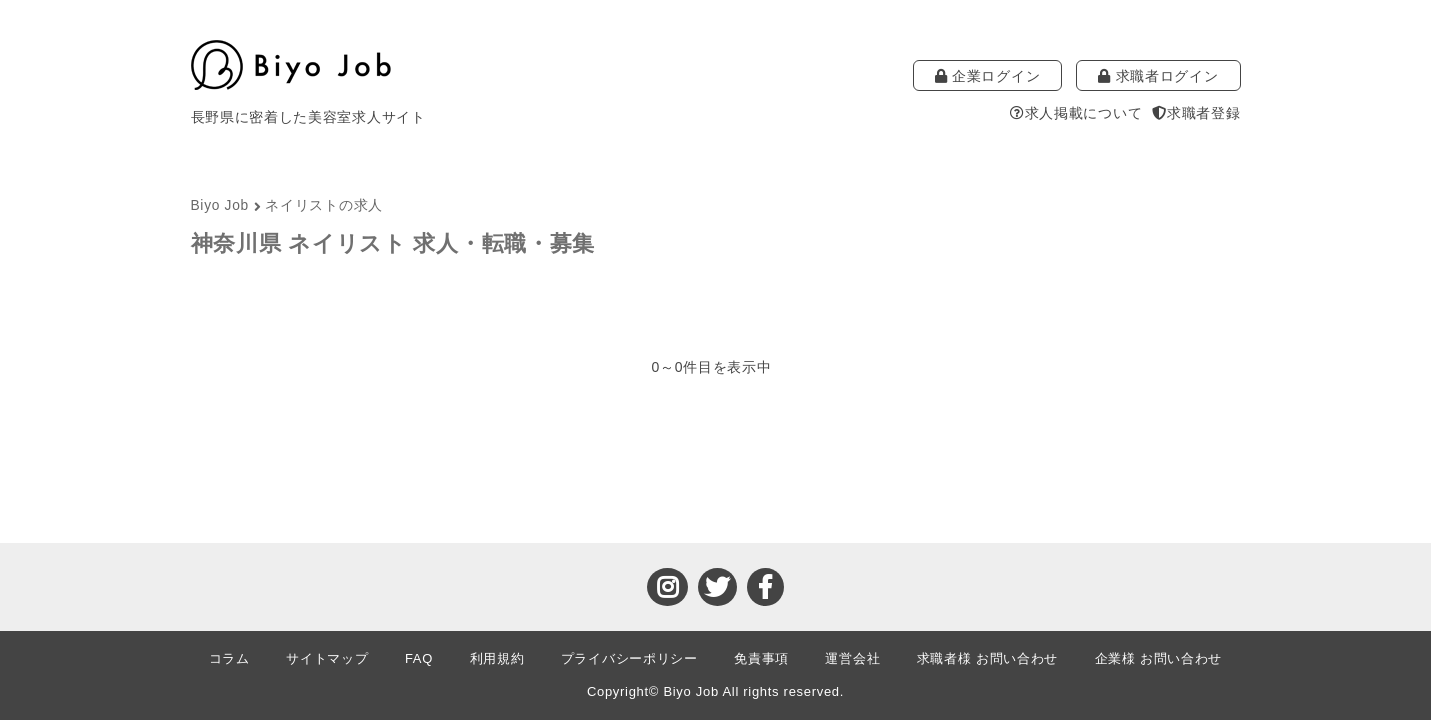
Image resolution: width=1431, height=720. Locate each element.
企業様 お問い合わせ (1159, 658)
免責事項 (761, 658)
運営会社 (852, 658)
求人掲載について (1076, 113)
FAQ (419, 658)
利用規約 (497, 658)
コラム (229, 658)
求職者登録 (1196, 113)
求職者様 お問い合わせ (987, 658)
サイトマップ (327, 658)
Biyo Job (220, 205)
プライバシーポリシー (629, 658)
